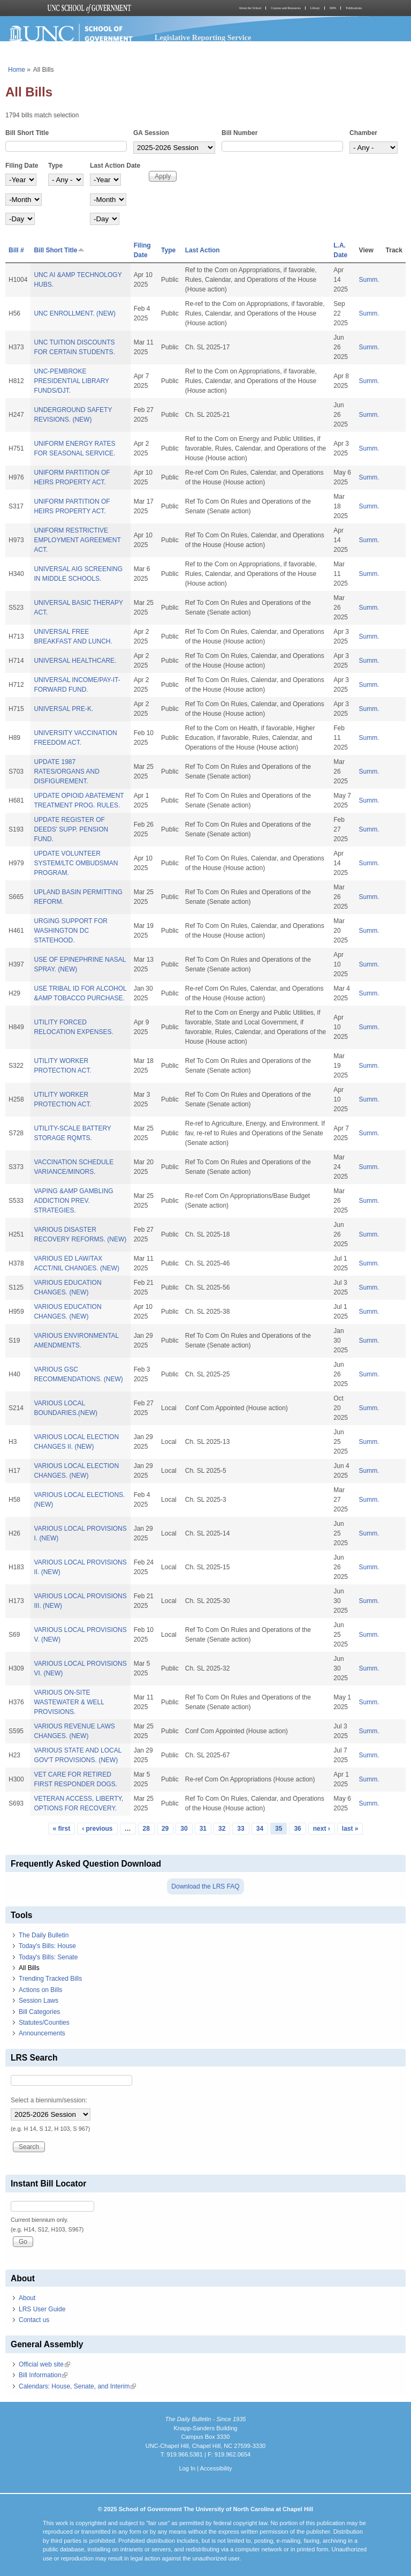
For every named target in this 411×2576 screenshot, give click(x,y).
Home (16, 69)
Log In (187, 2468)
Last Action (202, 250)
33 (240, 1828)
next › (321, 1828)
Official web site (44, 2364)
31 (203, 1828)
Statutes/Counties (44, 2022)
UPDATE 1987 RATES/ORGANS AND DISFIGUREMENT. (66, 771)
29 (165, 1828)
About (27, 2298)
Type (55, 165)
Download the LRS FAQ (205, 1886)
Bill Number (239, 133)
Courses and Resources (286, 8)
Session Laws (38, 2000)
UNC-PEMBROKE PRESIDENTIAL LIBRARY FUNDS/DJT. (71, 381)
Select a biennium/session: (49, 2100)
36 (297, 1828)
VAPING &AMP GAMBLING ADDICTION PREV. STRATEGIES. (73, 1200)
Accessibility (216, 2468)
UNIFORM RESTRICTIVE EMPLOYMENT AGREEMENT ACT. (77, 540)
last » (350, 1828)
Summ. (369, 279)
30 (183, 1828)
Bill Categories (39, 2012)
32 (221, 1828)
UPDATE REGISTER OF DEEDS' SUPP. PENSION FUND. (71, 829)
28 (146, 1828)
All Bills (29, 1968)
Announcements (42, 2033)
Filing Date (21, 165)
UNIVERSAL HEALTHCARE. (75, 660)
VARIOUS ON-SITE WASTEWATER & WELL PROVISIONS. (69, 1702)
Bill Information (43, 2375)
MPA (333, 8)
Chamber (363, 133)
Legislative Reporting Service (203, 37)
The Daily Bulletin (43, 1935)
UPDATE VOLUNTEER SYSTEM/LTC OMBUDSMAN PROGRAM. (76, 863)
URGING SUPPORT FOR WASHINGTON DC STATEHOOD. (71, 930)
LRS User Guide (42, 2309)
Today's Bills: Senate (48, 1957)
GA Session (151, 133)
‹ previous (97, 1828)
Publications (354, 8)
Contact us (34, 2320)
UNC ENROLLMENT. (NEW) (75, 313)
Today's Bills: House (47, 1946)
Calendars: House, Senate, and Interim (77, 2386)
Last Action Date (115, 165)
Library (315, 8)
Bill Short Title (27, 133)
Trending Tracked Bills (50, 1978)
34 (259, 1828)
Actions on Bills (40, 1990)
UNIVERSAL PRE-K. (63, 709)
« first (62, 1828)
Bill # (16, 250)
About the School (250, 8)
